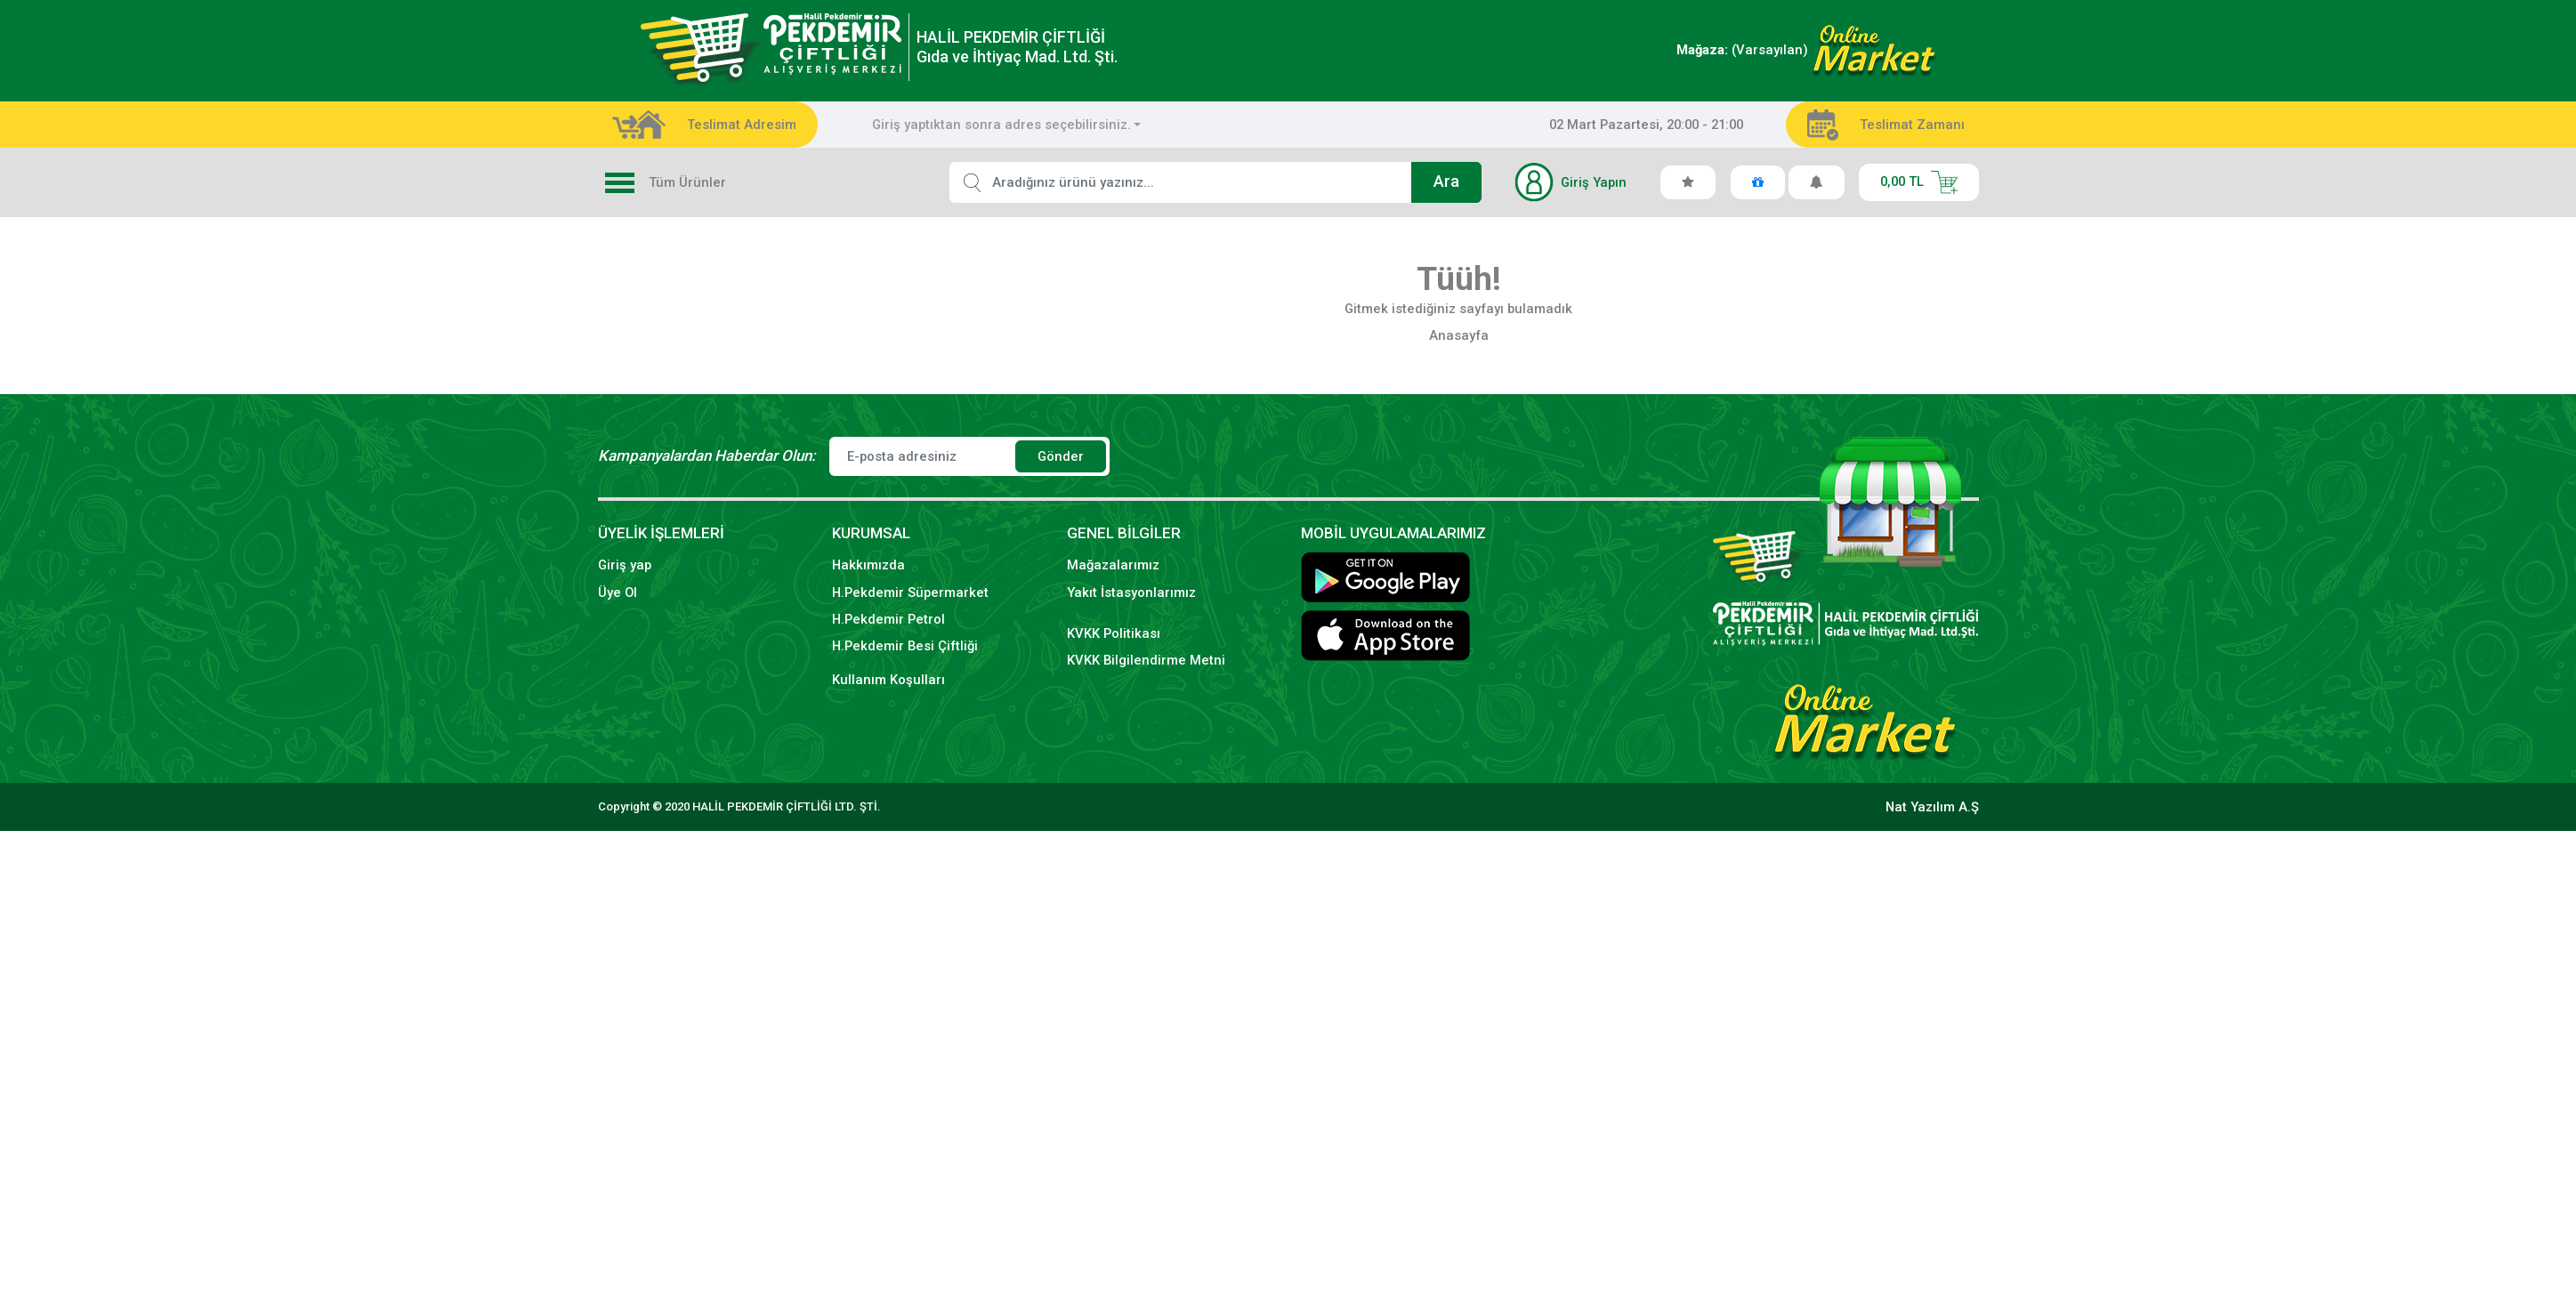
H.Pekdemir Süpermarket (910, 593)
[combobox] (1006, 125)
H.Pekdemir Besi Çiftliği (905, 646)
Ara (1446, 181)
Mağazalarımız (1113, 565)
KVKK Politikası (1113, 633)
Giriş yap (624, 565)
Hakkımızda (868, 565)
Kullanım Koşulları (888, 680)
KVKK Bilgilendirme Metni (1146, 660)
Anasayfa (1459, 335)
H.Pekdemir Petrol (888, 619)
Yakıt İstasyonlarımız (1131, 593)
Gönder (1061, 456)
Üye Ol (617, 593)
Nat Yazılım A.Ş (1932, 807)
